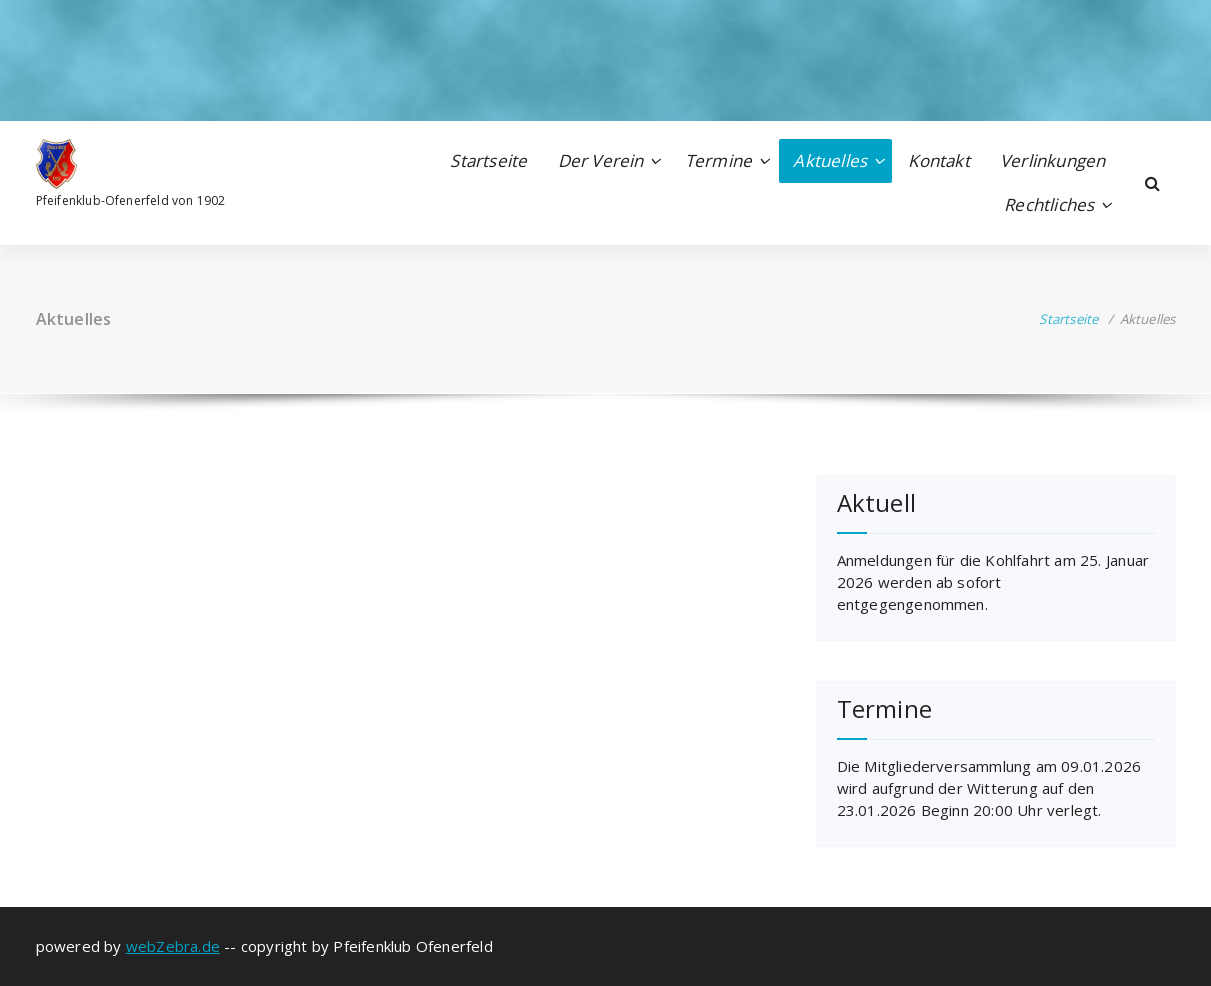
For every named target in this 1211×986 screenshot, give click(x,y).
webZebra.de (173, 946)
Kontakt (938, 160)
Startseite (488, 160)
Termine (718, 160)
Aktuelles (830, 160)
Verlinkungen (1052, 160)
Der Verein (601, 160)
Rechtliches (1049, 204)
